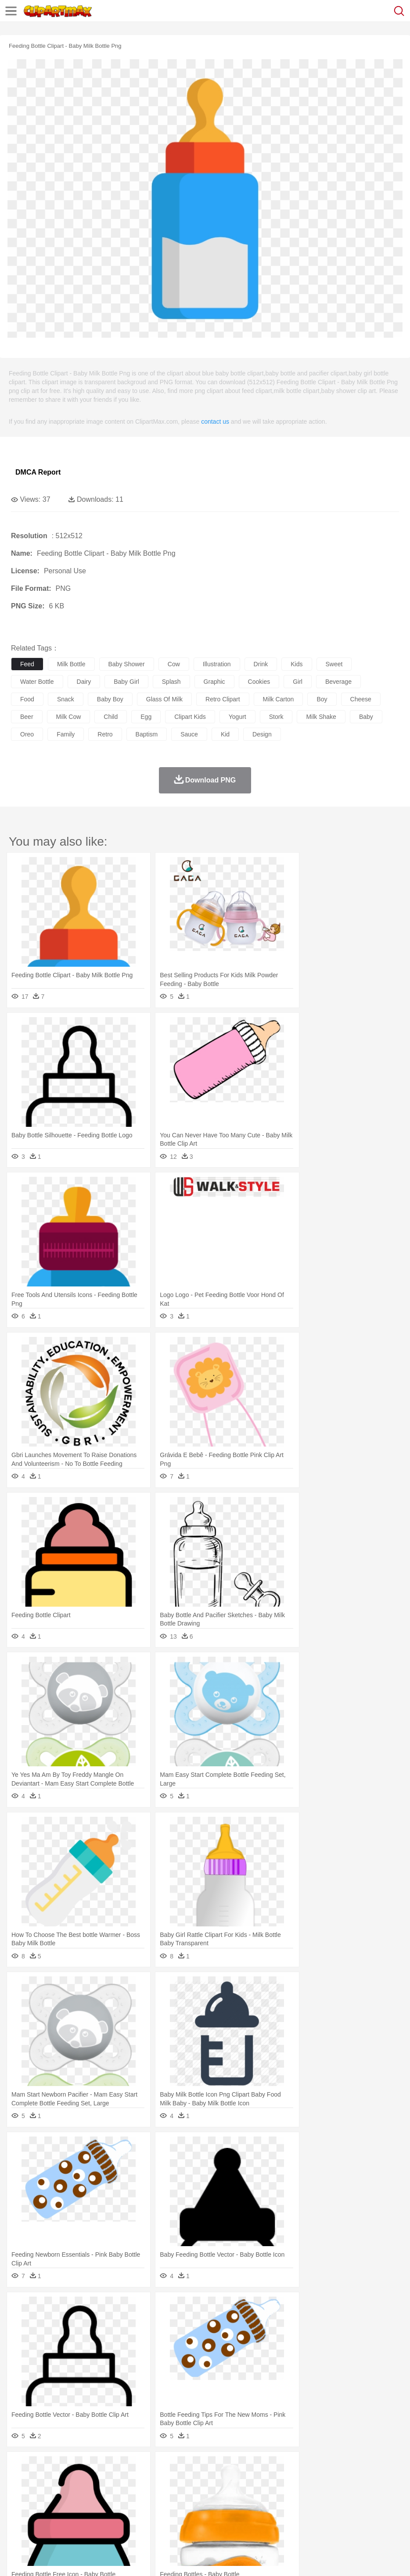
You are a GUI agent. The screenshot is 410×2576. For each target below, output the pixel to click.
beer (26, 716)
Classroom (116, 2507)
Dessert (88, 2520)
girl (297, 681)
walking (237, 2493)
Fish (251, 2480)
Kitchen (279, 2520)
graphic (214, 681)
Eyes (216, 2493)
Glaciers (211, 2467)
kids (296, 664)
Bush (372, 2467)
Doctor (182, 2493)
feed (27, 664)
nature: (19, 2466)
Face (366, 2493)
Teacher (71, 2507)
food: (17, 2519)
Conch (133, 2467)
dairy (84, 681)
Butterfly (94, 2480)
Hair (277, 2493)
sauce (189, 734)
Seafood (224, 2520)
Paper (347, 2507)
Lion (336, 2480)
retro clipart (222, 699)
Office (367, 2507)
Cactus (112, 2467)
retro (104, 734)
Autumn (65, 2467)
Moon (281, 2467)
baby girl (126, 681)
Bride (80, 2493)
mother (122, 2493)
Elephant (229, 2480)
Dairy (66, 2520)
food (27, 699)
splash (171, 681)
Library (301, 2507)
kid (225, 734)
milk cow (68, 716)
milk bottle (71, 664)
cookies (259, 681)
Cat (114, 2480)
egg (145, 716)
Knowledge (274, 2507)
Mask (43, 2493)
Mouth (346, 2493)
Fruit (156, 2520)
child (111, 716)
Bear (56, 2480)
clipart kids (190, 716)
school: (20, 2506)
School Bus (225, 2507)
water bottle (37, 681)
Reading (146, 2507)
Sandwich (197, 2520)
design (262, 734)
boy (321, 699)
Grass (234, 2467)
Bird (73, 2480)
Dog (170, 2480)
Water (353, 2467)
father (325, 2493)
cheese (360, 699)
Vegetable (251, 2520)
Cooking (385, 2520)
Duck (187, 2480)
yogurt (237, 716)
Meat (174, 2520)
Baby (62, 2493)
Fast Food (133, 2520)
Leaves (88, 2467)
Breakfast (43, 2520)
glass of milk (164, 699)
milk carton (278, 699)
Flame (188, 2467)
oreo (27, 734)
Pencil (169, 2507)
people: (20, 2493)
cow (174, 664)
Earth (153, 2467)
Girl (292, 2493)
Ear (200, 2493)
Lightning (258, 2467)
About (17, 2558)
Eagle (206, 2480)
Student (46, 2507)
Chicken (133, 2480)
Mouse (380, 2480)
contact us (215, 421)
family (66, 734)
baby (366, 716)
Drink (109, 2520)
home (259, 2493)
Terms (40, 2558)
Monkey (356, 2480)
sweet (334, 664)
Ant (41, 2480)
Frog (267, 2480)
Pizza (321, 2520)
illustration (217, 664)
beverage (338, 681)
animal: (20, 2479)
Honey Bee (292, 2480)
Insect (318, 2480)
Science (324, 2507)
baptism (147, 734)
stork (276, 716)
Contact (104, 2558)
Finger (385, 2493)
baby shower (126, 664)
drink (261, 664)
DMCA (130, 2558)
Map (250, 2507)
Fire (170, 2467)
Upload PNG (163, 2558)
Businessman (152, 2493)
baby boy (110, 699)
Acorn (43, 2467)
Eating (341, 2520)
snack (65, 699)
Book (92, 2507)
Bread (362, 2520)
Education (193, 2507)
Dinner (301, 2520)
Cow (154, 2480)
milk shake (321, 716)
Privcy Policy (71, 2558)
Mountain (329, 2467)
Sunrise (304, 2467)
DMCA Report (38, 472)
